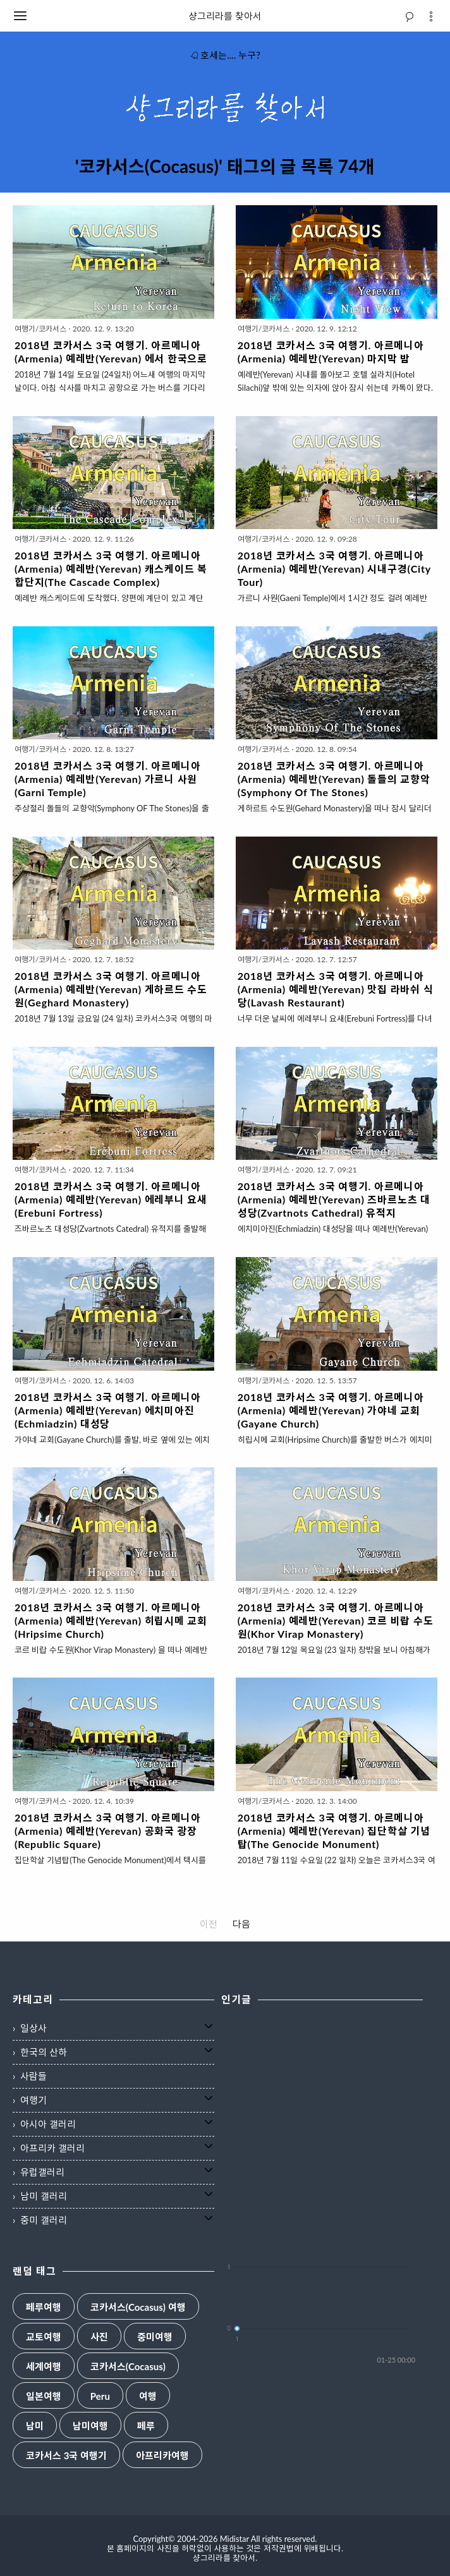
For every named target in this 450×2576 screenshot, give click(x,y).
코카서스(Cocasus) (128, 2366)
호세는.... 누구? (225, 55)
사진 (99, 2337)
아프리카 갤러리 (52, 2148)
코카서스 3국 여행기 (66, 2455)
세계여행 (43, 2366)
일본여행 (43, 2396)
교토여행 (43, 2337)
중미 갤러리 (43, 2220)
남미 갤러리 (43, 2196)
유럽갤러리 (42, 2172)
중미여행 (155, 2337)
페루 (146, 2426)
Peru (100, 2396)
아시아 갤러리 (48, 2124)
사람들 (33, 2076)
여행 (148, 2396)
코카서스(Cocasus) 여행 (138, 2307)
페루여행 (43, 2307)
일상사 (33, 2028)
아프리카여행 (162, 2455)
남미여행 (90, 2426)
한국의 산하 (43, 2052)
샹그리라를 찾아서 (225, 15)
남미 (35, 2426)
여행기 (33, 2100)
